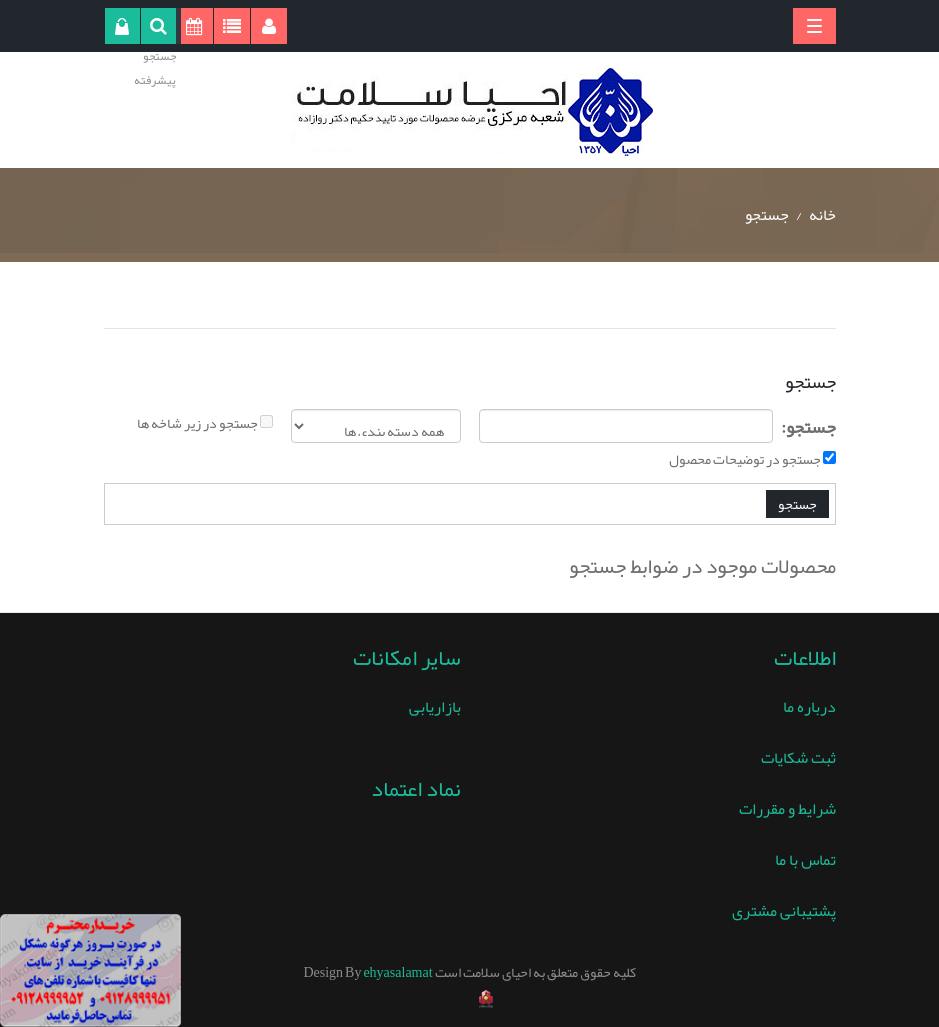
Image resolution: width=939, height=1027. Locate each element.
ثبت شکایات (798, 758)
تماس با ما (805, 860)
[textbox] (626, 426)
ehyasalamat (397, 972)
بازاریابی (435, 707)
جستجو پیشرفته (155, 68)
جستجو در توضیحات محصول (745, 459)
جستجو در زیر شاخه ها (197, 423)
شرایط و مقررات (787, 809)
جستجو (767, 215)
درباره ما (809, 707)
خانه (822, 215)
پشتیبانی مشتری (784, 911)
